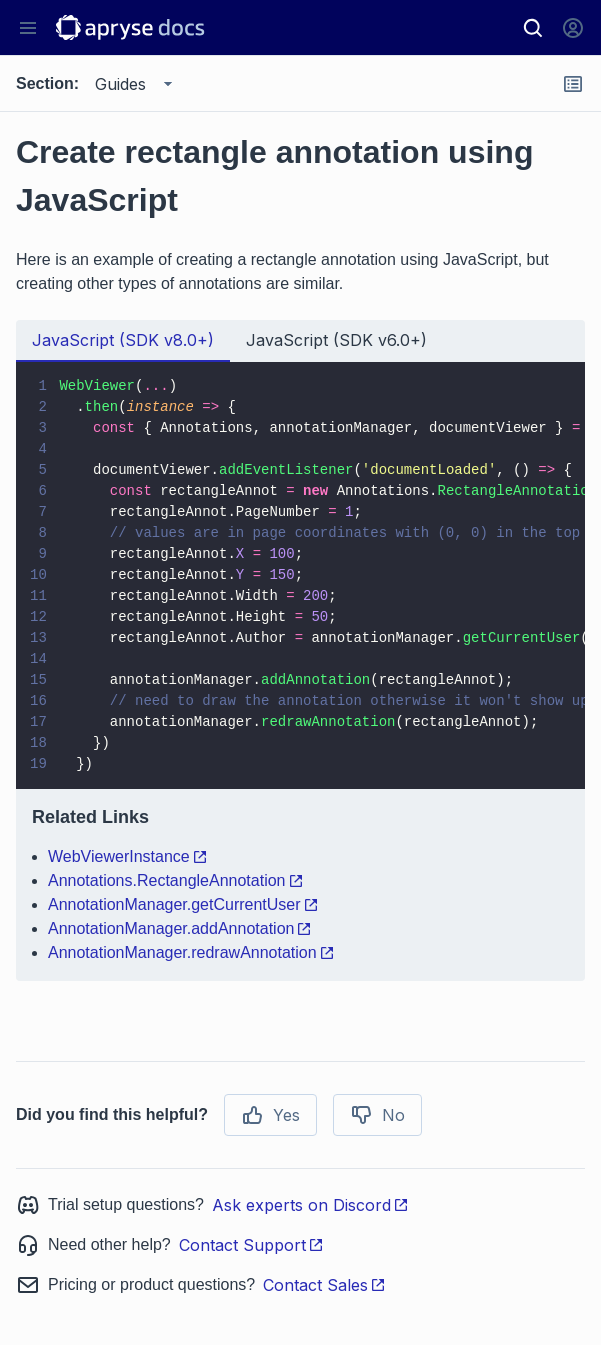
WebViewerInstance (128, 856)
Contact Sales (324, 1285)
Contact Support (251, 1245)
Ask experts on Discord (310, 1205)
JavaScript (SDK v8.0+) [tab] (123, 340)
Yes (270, 1115)
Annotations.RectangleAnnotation (176, 880)
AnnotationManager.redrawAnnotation (191, 952)
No (377, 1115)
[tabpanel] (300, 671)
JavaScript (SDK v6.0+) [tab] (336, 340)
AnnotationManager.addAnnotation (180, 928)
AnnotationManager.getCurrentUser (183, 904)
